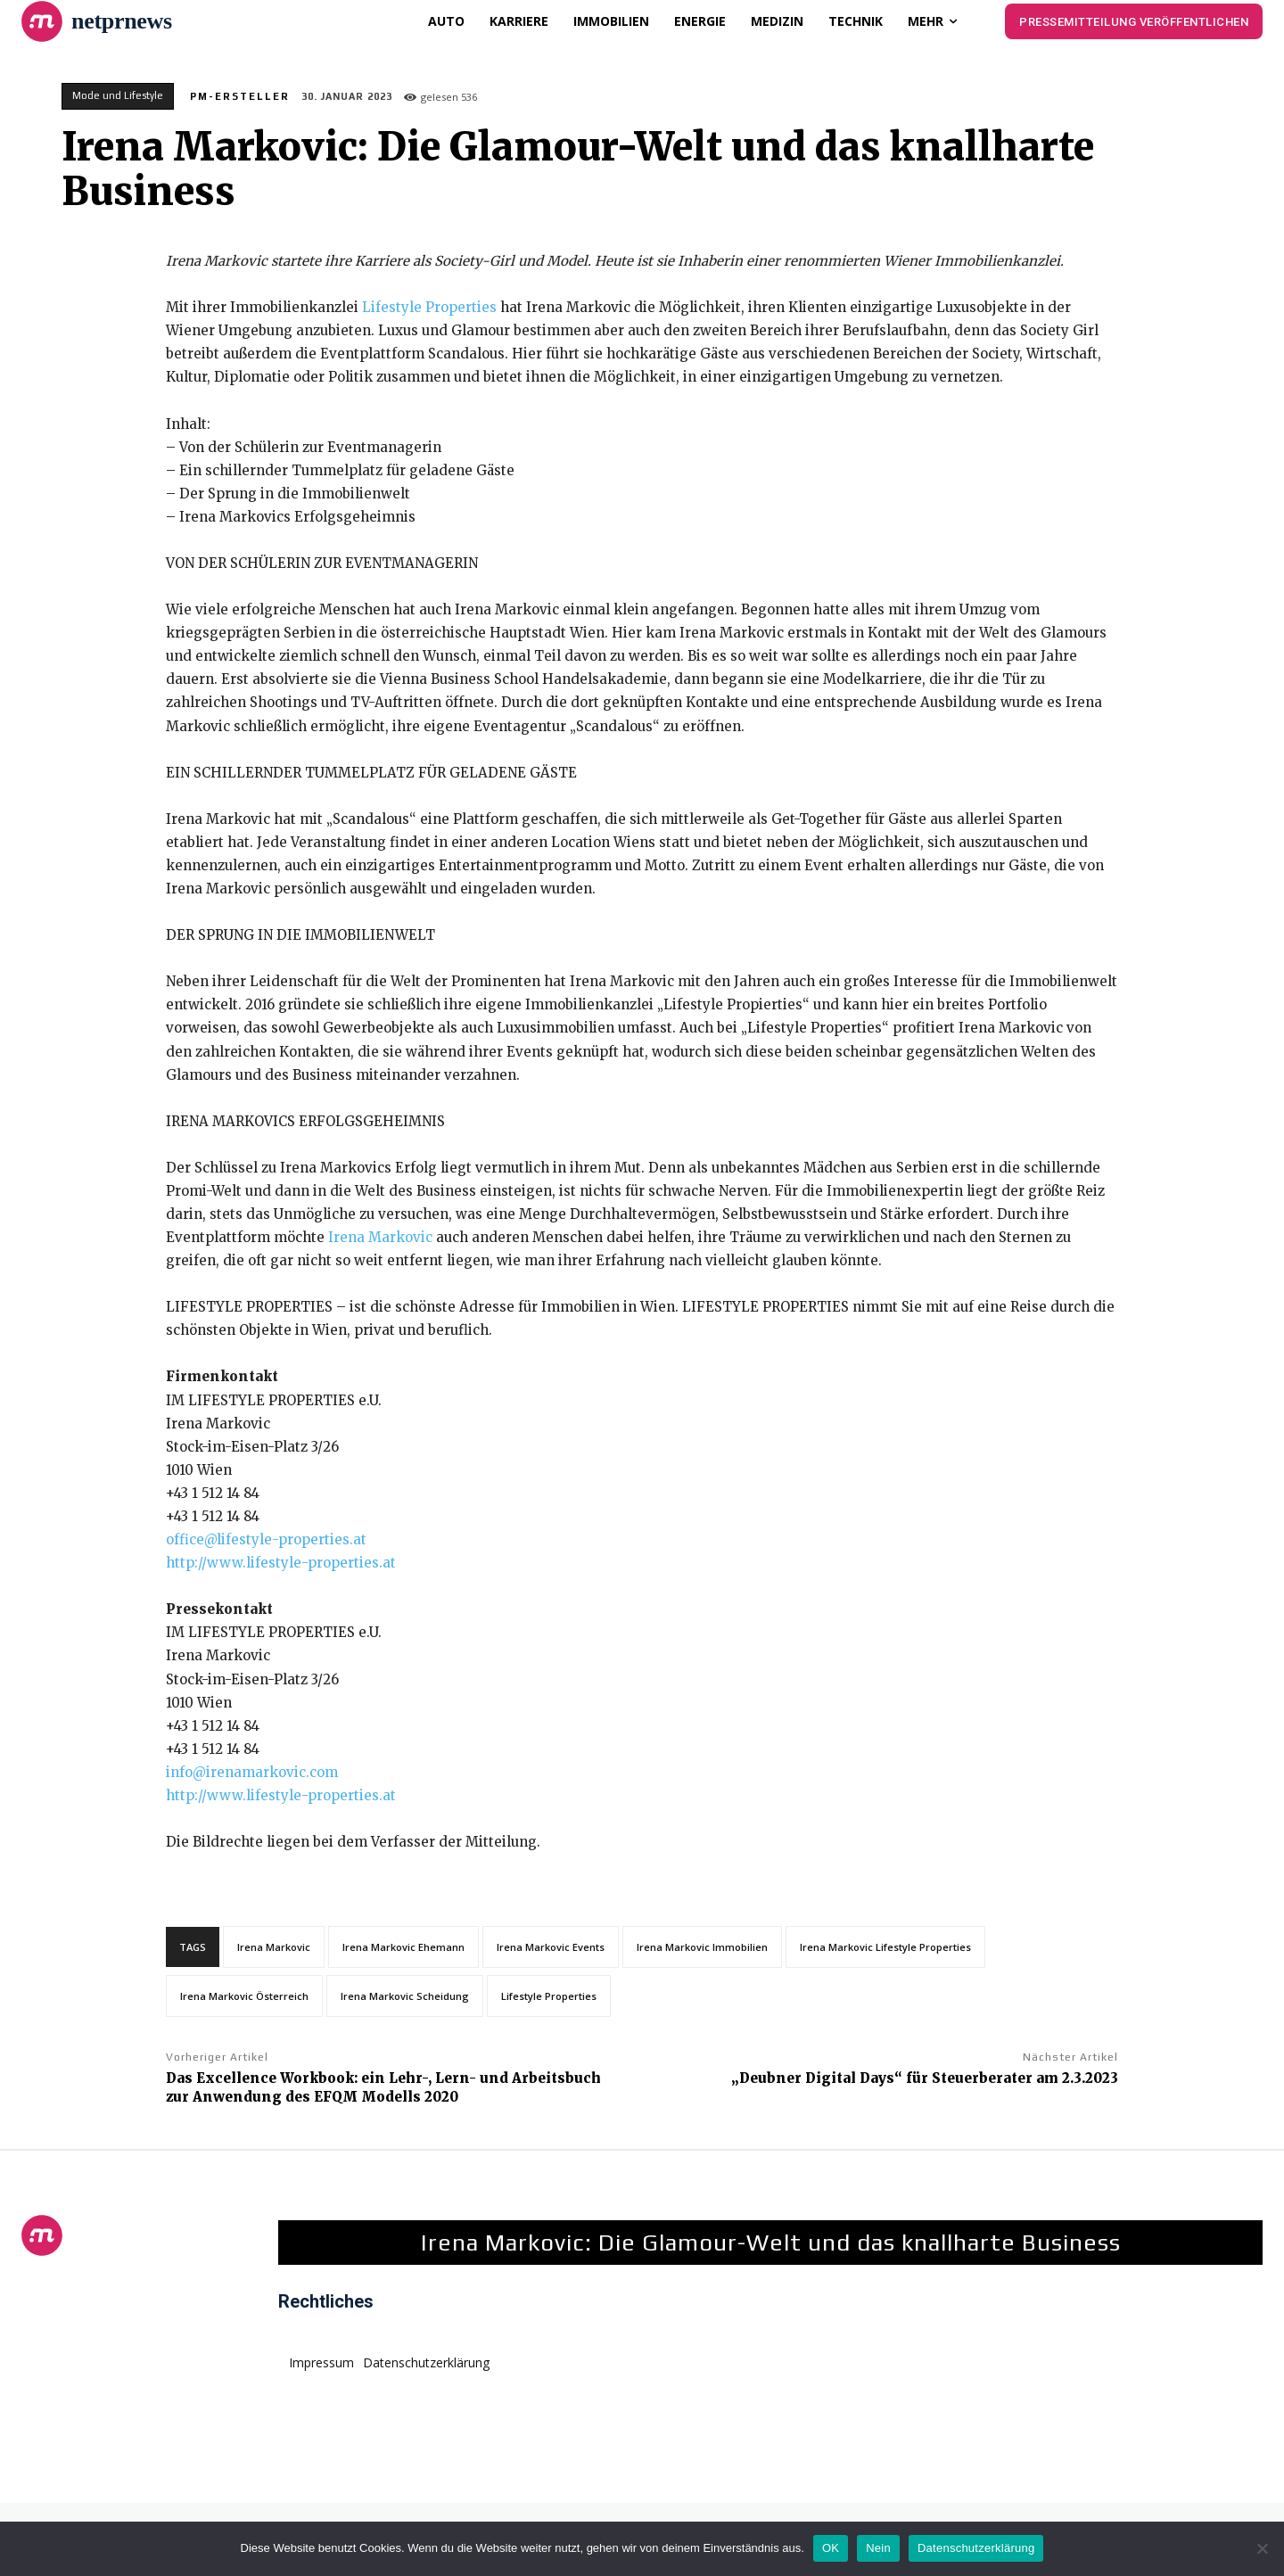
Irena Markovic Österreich (244, 1996)
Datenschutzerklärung (976, 2548)
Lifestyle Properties (429, 307)
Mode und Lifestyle (118, 96)
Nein (878, 2548)
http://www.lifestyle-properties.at (281, 1562)
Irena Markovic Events (551, 1947)
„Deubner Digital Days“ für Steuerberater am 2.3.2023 (924, 2078)
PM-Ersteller (240, 96)
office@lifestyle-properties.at (266, 1539)
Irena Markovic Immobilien (702, 1947)
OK (830, 2548)
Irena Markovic (380, 1237)
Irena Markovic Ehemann (403, 1947)
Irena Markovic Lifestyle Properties (885, 1947)
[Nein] (1262, 2548)
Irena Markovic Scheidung (405, 1996)
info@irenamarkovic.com (252, 1772)
